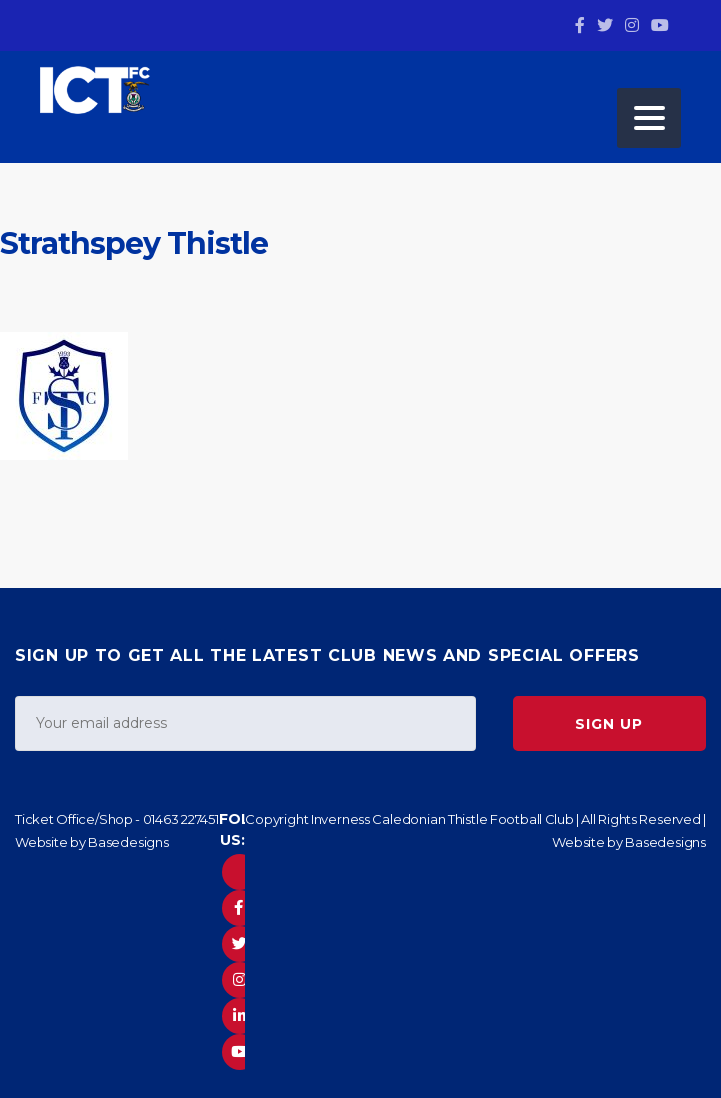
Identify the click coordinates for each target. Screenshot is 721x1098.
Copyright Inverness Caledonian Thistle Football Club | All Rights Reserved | (475, 819)
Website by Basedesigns (92, 842)
